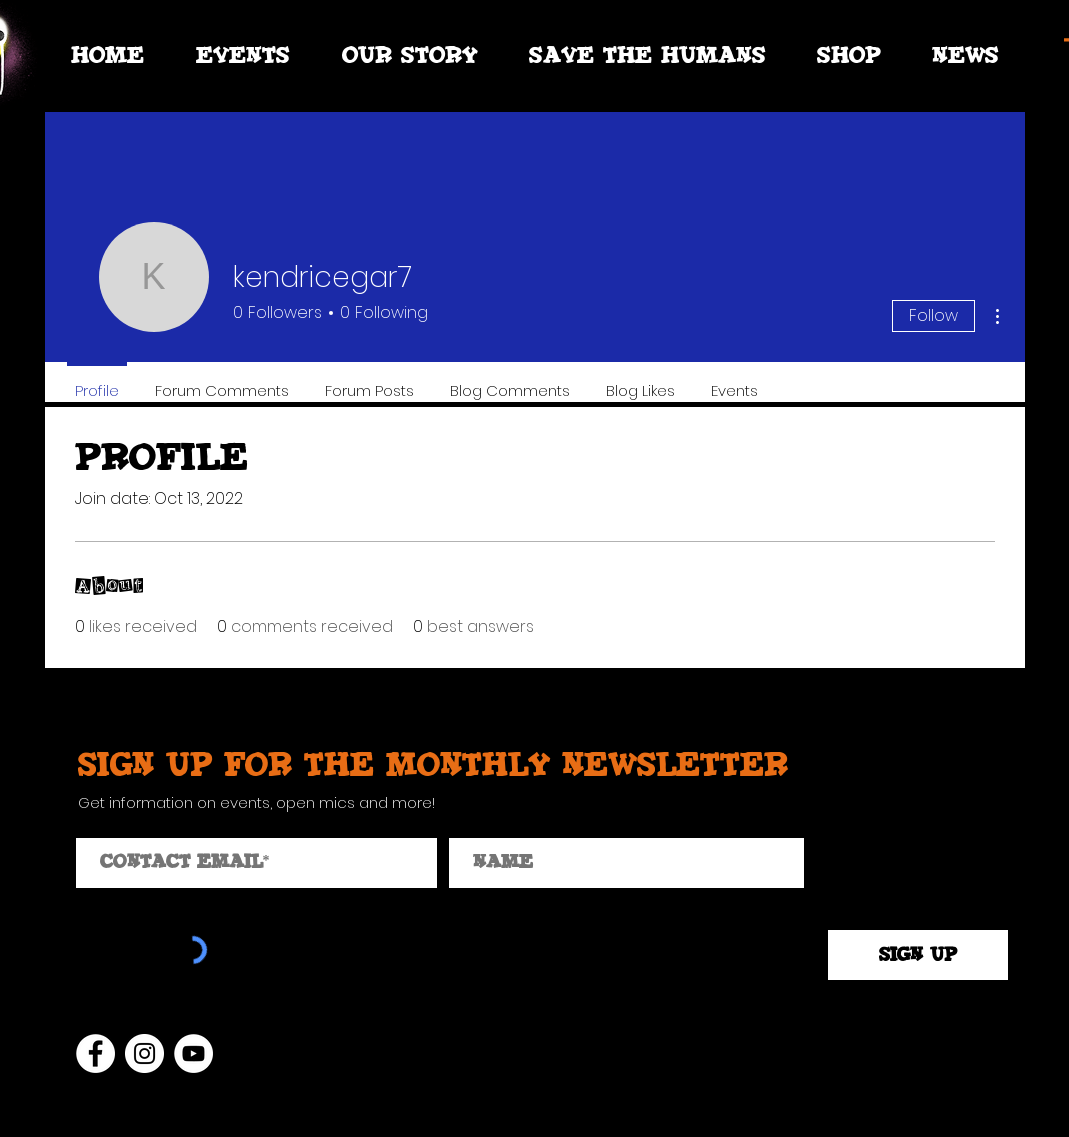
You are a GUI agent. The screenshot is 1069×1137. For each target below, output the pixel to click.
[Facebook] (95, 1053)
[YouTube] (193, 1053)
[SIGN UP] (918, 955)
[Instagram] (144, 1053)
